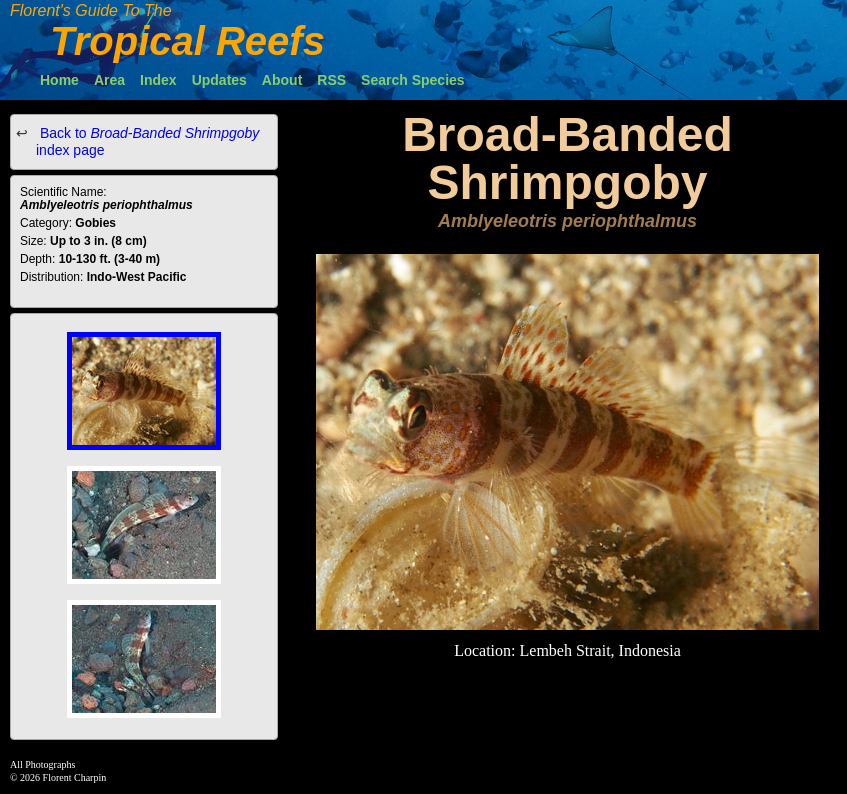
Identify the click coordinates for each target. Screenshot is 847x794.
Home (59, 80)
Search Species (413, 80)
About (282, 80)
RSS (331, 80)
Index (158, 80)
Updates (219, 80)
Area (109, 80)
